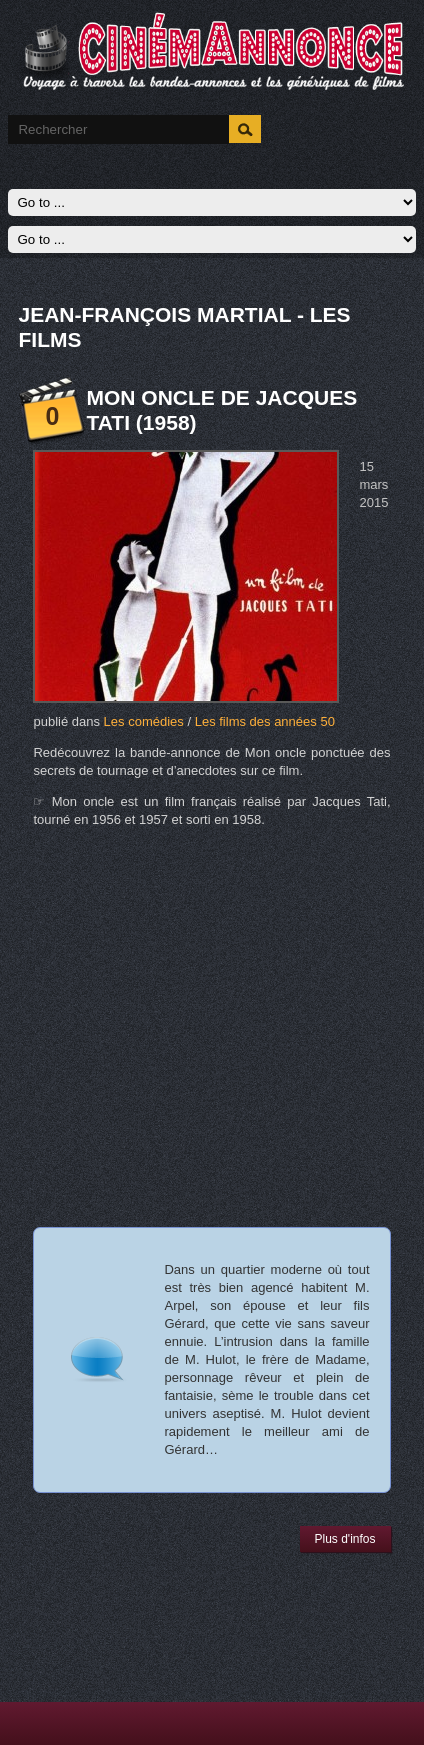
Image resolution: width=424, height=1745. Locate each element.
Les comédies (144, 721)
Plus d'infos (345, 1539)
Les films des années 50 (265, 721)
